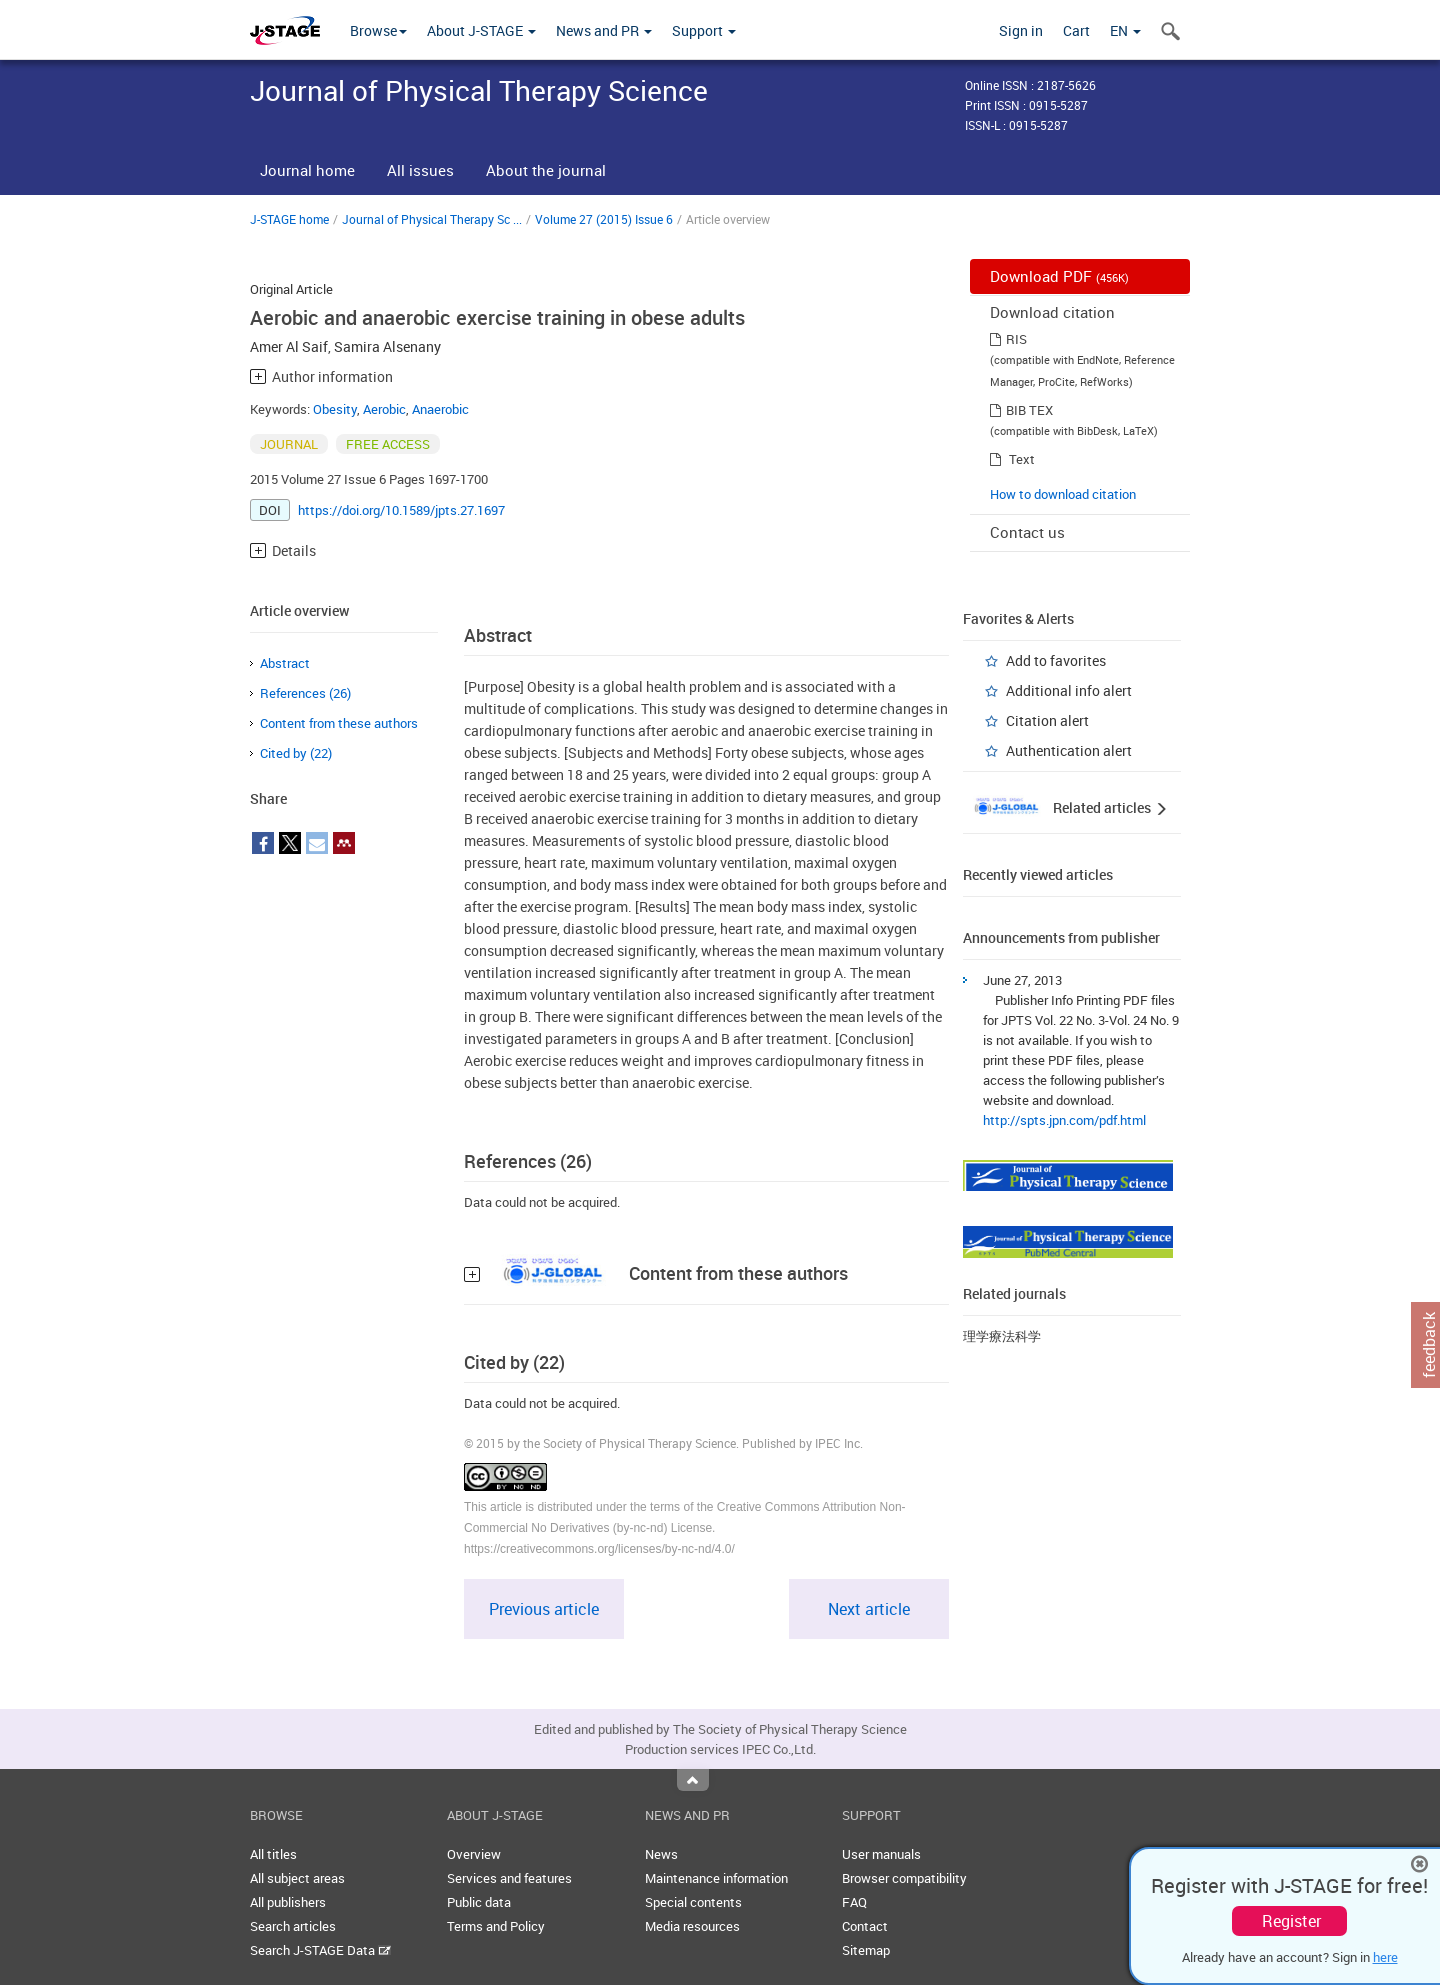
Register (1291, 1921)
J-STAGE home (289, 219)
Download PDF (1059, 276)
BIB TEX (1029, 410)
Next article (869, 1609)
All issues (420, 170)
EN (1125, 30)
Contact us (1027, 532)
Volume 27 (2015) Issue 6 (604, 219)
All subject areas (297, 1878)
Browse (378, 30)
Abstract (285, 663)
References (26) (305, 693)
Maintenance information (716, 1878)
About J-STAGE (481, 30)
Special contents (693, 1902)
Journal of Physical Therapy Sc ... (432, 219)
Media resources (692, 1926)
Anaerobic (440, 409)
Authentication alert (1069, 750)
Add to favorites (1056, 660)
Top (693, 1780)
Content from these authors (339, 723)
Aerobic (384, 409)
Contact (865, 1926)
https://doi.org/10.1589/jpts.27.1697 (401, 510)
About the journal (546, 170)
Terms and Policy (496, 1926)
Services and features (509, 1878)
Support (704, 30)
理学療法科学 (1002, 1336)
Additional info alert (1069, 690)
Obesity (335, 409)
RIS (1016, 339)
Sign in (1021, 30)
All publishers (288, 1902)
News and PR (604, 30)
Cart (1076, 30)
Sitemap (866, 1950)
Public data (479, 1902)
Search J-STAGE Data (320, 1950)
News (661, 1854)
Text (1022, 459)
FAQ (854, 1902)
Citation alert (1047, 720)
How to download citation (1063, 494)
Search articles (293, 1926)
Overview (474, 1854)
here (1385, 1957)
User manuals (881, 1854)
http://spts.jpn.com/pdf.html (1064, 1120)
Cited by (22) (296, 753)
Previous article (544, 1609)
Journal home (307, 170)
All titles (273, 1854)
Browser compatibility (904, 1878)
